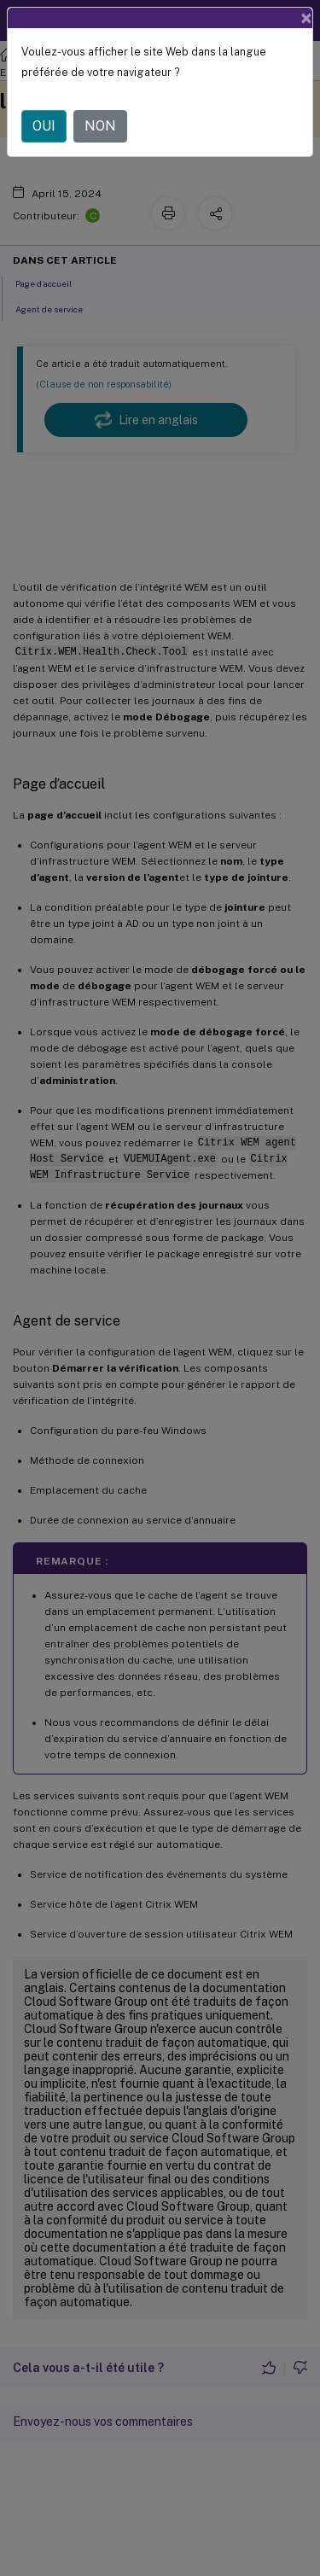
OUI (43, 126)
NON (100, 126)
